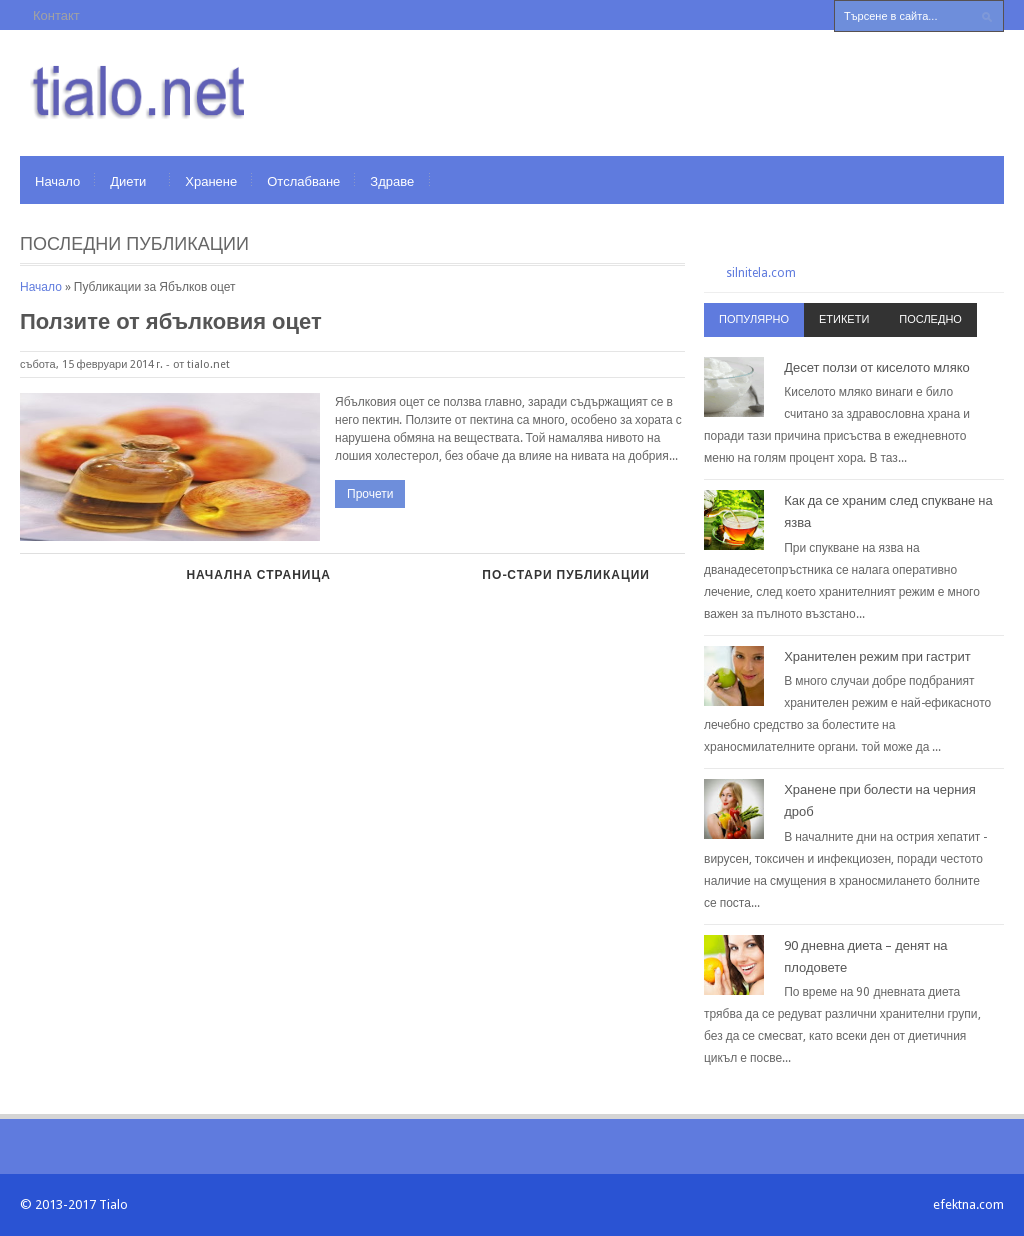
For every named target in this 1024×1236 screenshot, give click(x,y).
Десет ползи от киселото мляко (877, 367)
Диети (128, 181)
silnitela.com (761, 273)
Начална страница (258, 575)
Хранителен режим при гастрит (877, 656)
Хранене (211, 181)
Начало (57, 181)
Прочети (370, 494)
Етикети (844, 319)
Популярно (754, 319)
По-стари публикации (566, 575)
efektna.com (968, 1204)
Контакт (56, 15)
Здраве (392, 181)
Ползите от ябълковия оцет (171, 321)
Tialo (113, 1204)
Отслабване (303, 181)
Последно (930, 319)
